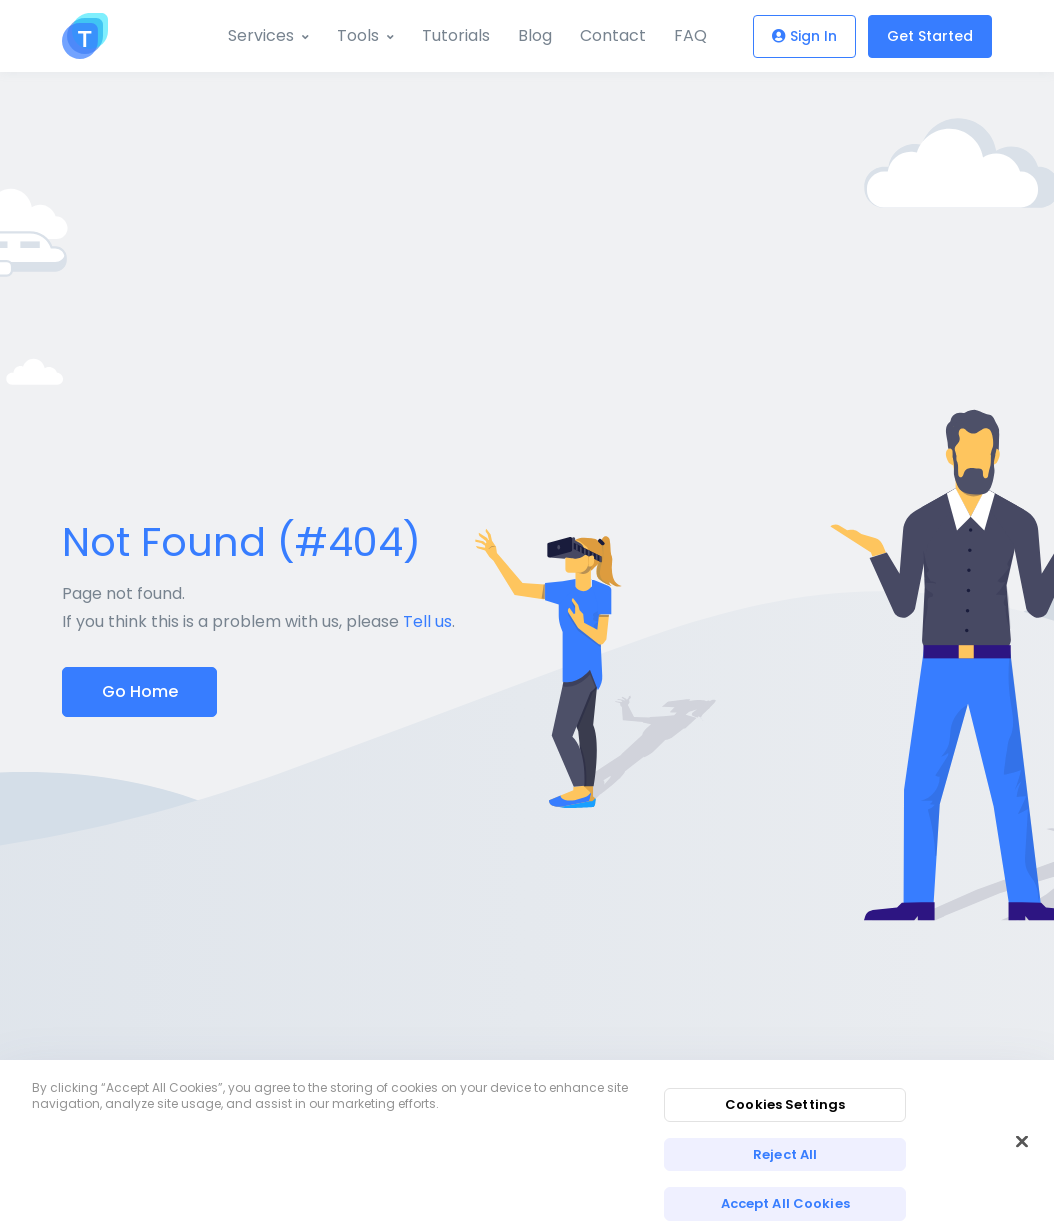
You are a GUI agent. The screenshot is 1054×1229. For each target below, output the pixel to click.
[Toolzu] (85, 36)
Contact (613, 35)
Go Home (140, 691)
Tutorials (456, 35)
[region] (527, 1144)
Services (261, 35)
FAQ (690, 35)
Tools (358, 35)
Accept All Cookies (785, 1203)
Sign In (804, 36)
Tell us (427, 621)
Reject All (785, 1154)
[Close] (1022, 1141)
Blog (535, 35)
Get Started (930, 36)
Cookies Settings (785, 1104)
